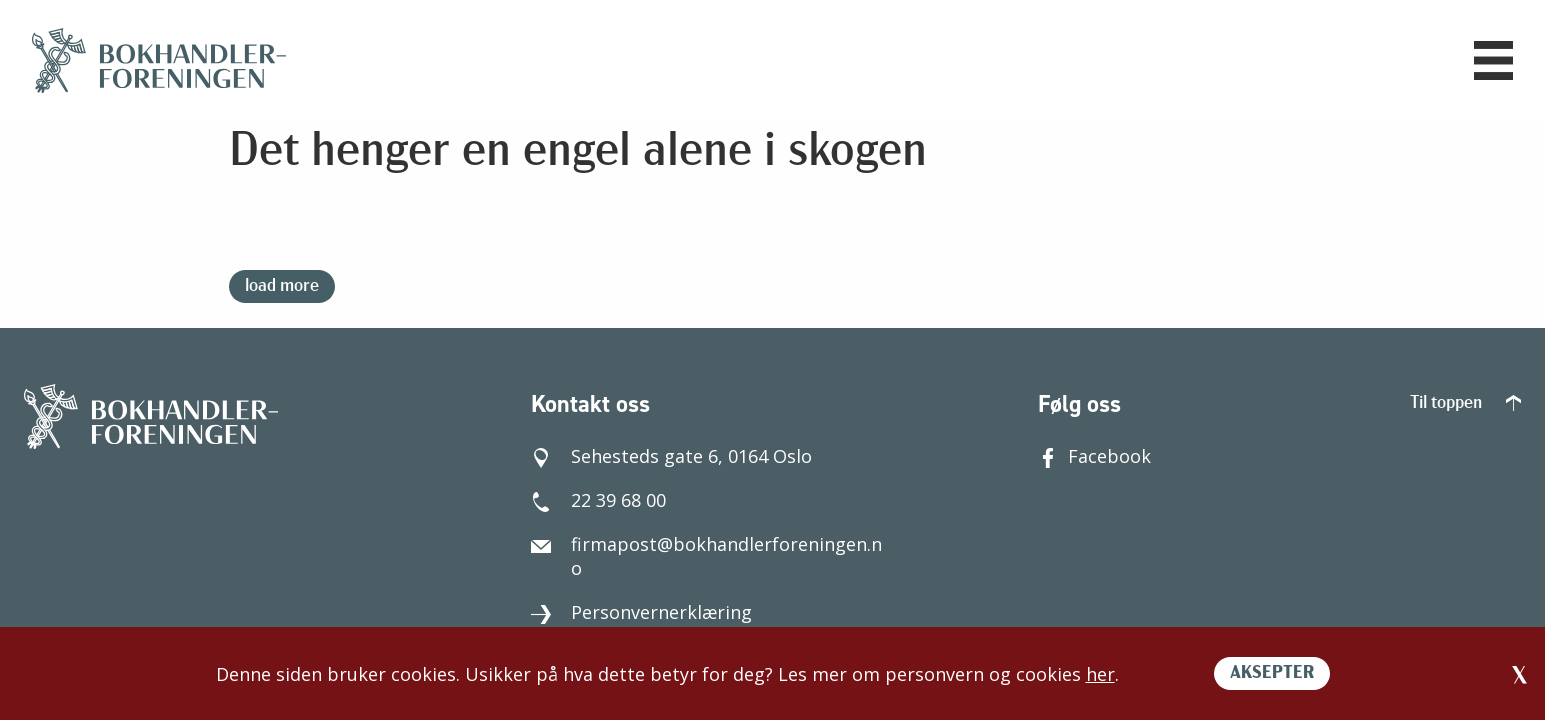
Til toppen (1465, 403)
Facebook (1094, 456)
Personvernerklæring (641, 612)
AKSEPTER (1272, 673)
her (1100, 674)
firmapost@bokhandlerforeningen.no (706, 556)
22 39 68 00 (598, 500)
